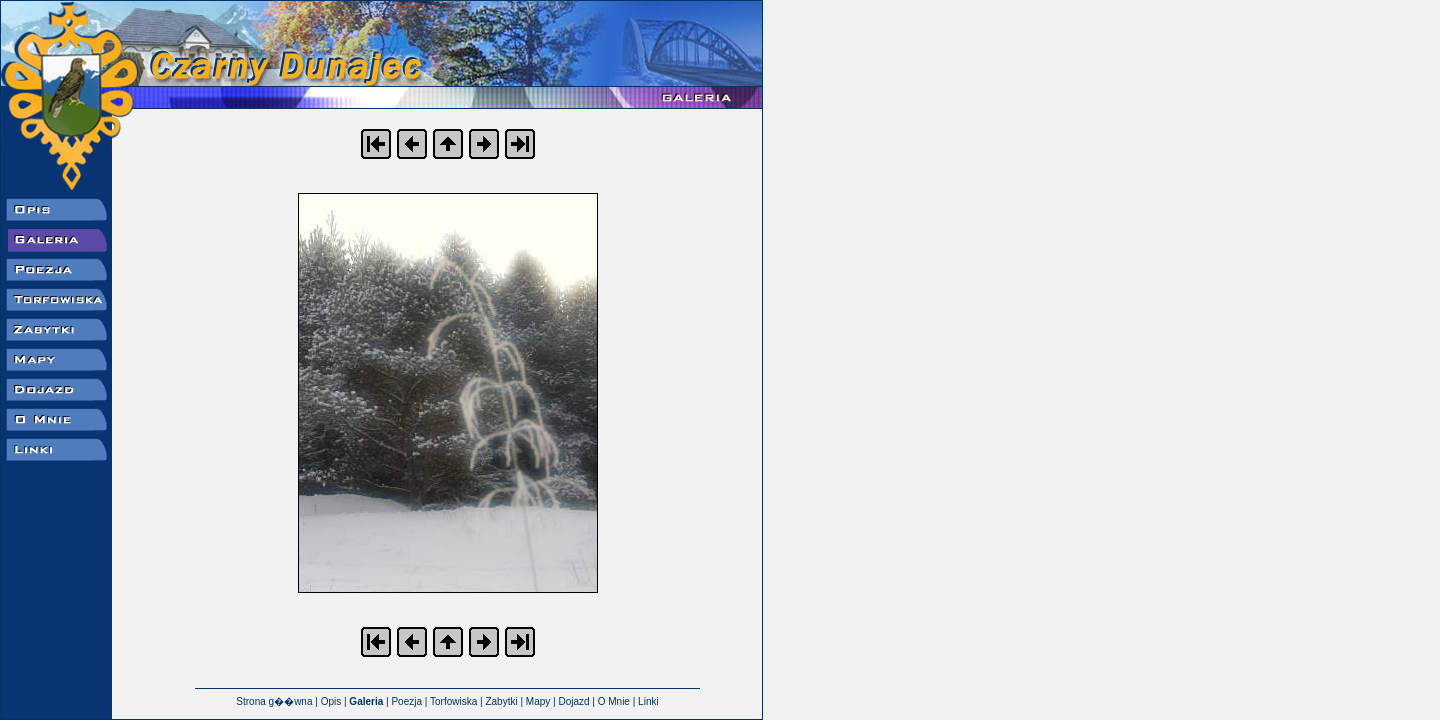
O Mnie (614, 701)
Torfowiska (453, 701)
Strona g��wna (274, 701)
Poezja (406, 701)
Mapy (538, 701)
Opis (331, 701)
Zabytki (501, 701)
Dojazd (573, 701)
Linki (648, 701)
